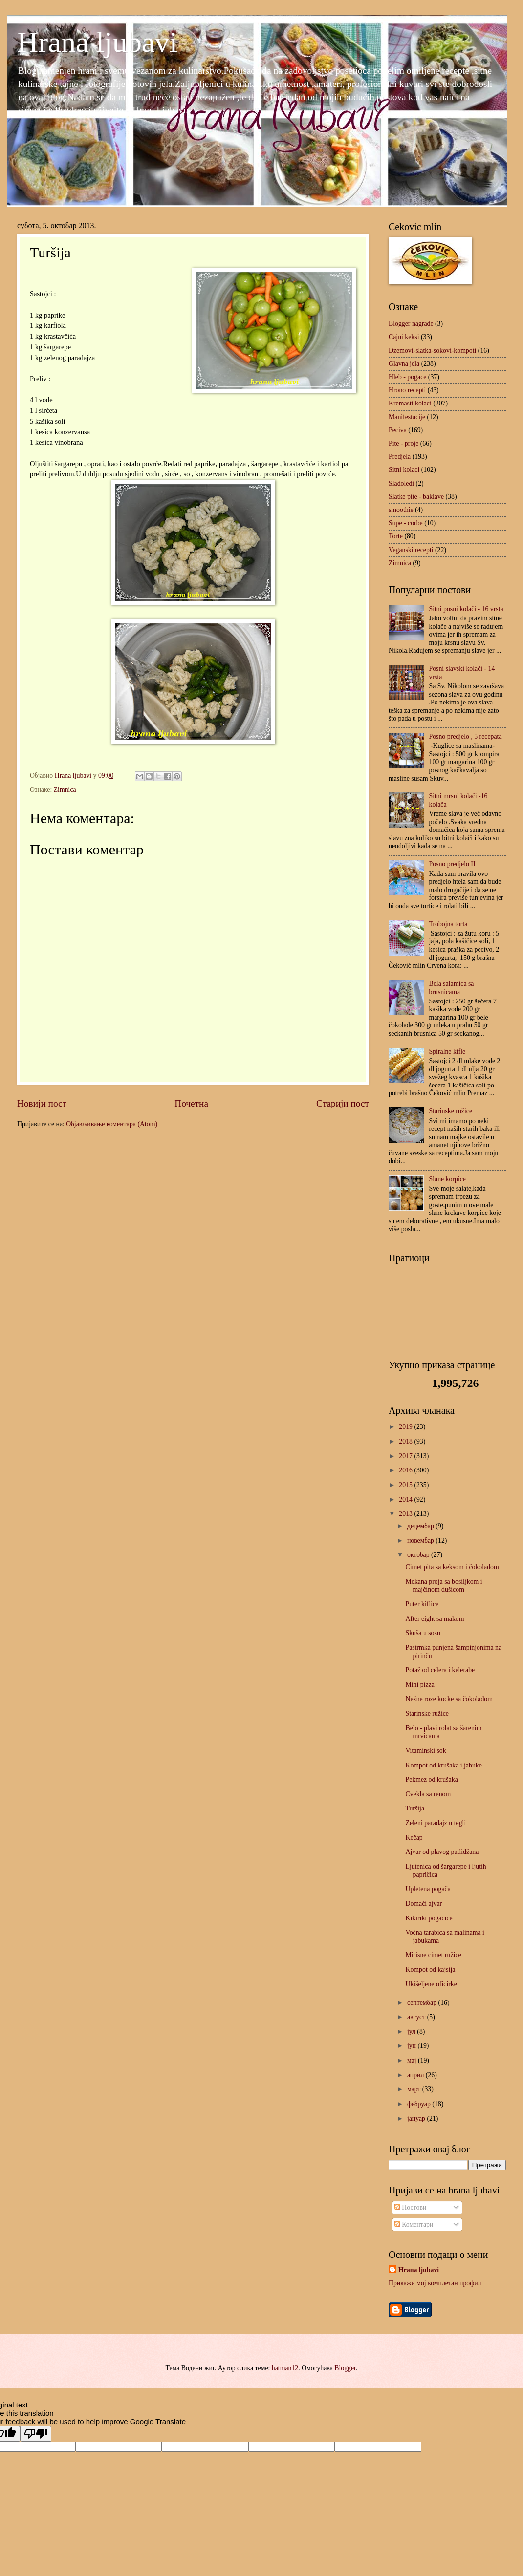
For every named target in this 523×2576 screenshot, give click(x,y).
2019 (406, 1426)
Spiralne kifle (447, 1051)
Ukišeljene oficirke (431, 1984)
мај (412, 2060)
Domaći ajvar (423, 1903)
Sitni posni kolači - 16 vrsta (466, 609)
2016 (406, 1470)
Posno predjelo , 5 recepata (465, 736)
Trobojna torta (448, 924)
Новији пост (41, 1103)
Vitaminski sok (425, 1750)
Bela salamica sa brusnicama (451, 988)
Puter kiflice (421, 1604)
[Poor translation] (35, 2434)
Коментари (413, 2224)
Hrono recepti (407, 390)
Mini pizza (419, 1684)
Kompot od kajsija (430, 1969)
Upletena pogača (427, 1889)
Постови (410, 2207)
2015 (406, 1485)
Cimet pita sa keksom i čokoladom (452, 1567)
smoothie (401, 509)
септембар (422, 2002)
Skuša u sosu (422, 1633)
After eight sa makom (434, 1618)
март (414, 2089)
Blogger (345, 2368)
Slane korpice (447, 1179)
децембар (421, 1526)
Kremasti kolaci (410, 403)
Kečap (413, 1837)
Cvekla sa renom (428, 1794)
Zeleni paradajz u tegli (435, 1823)
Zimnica (65, 789)
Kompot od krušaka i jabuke (443, 1765)
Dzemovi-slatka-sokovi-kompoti (432, 350)
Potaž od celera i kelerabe (440, 1670)
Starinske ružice (451, 1111)
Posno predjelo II (452, 864)
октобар (419, 1554)
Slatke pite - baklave (416, 496)
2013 (406, 1513)
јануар (417, 2118)
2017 (406, 1456)
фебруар (419, 2104)
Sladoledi (401, 483)
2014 (406, 1499)
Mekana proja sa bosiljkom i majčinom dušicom (443, 1586)
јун (412, 2045)
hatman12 (285, 2368)
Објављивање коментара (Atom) (111, 1124)
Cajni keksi (404, 337)
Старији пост (342, 1103)
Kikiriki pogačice (428, 1918)
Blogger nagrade (411, 323)
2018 (406, 1441)
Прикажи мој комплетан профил (435, 2283)
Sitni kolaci (404, 469)
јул (412, 2031)
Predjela (400, 456)
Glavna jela (404, 363)
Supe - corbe (406, 523)
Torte (396, 536)
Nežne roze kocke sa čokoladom (449, 1699)
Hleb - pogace (407, 377)
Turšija (414, 1808)
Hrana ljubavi (97, 42)
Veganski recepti (411, 550)
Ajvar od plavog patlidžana (442, 1851)
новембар (421, 1540)
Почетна (191, 1103)
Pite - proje (403, 443)
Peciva (398, 430)
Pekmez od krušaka (431, 1779)
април (416, 2075)
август (417, 2017)
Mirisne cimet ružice (433, 1955)
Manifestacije (407, 417)
